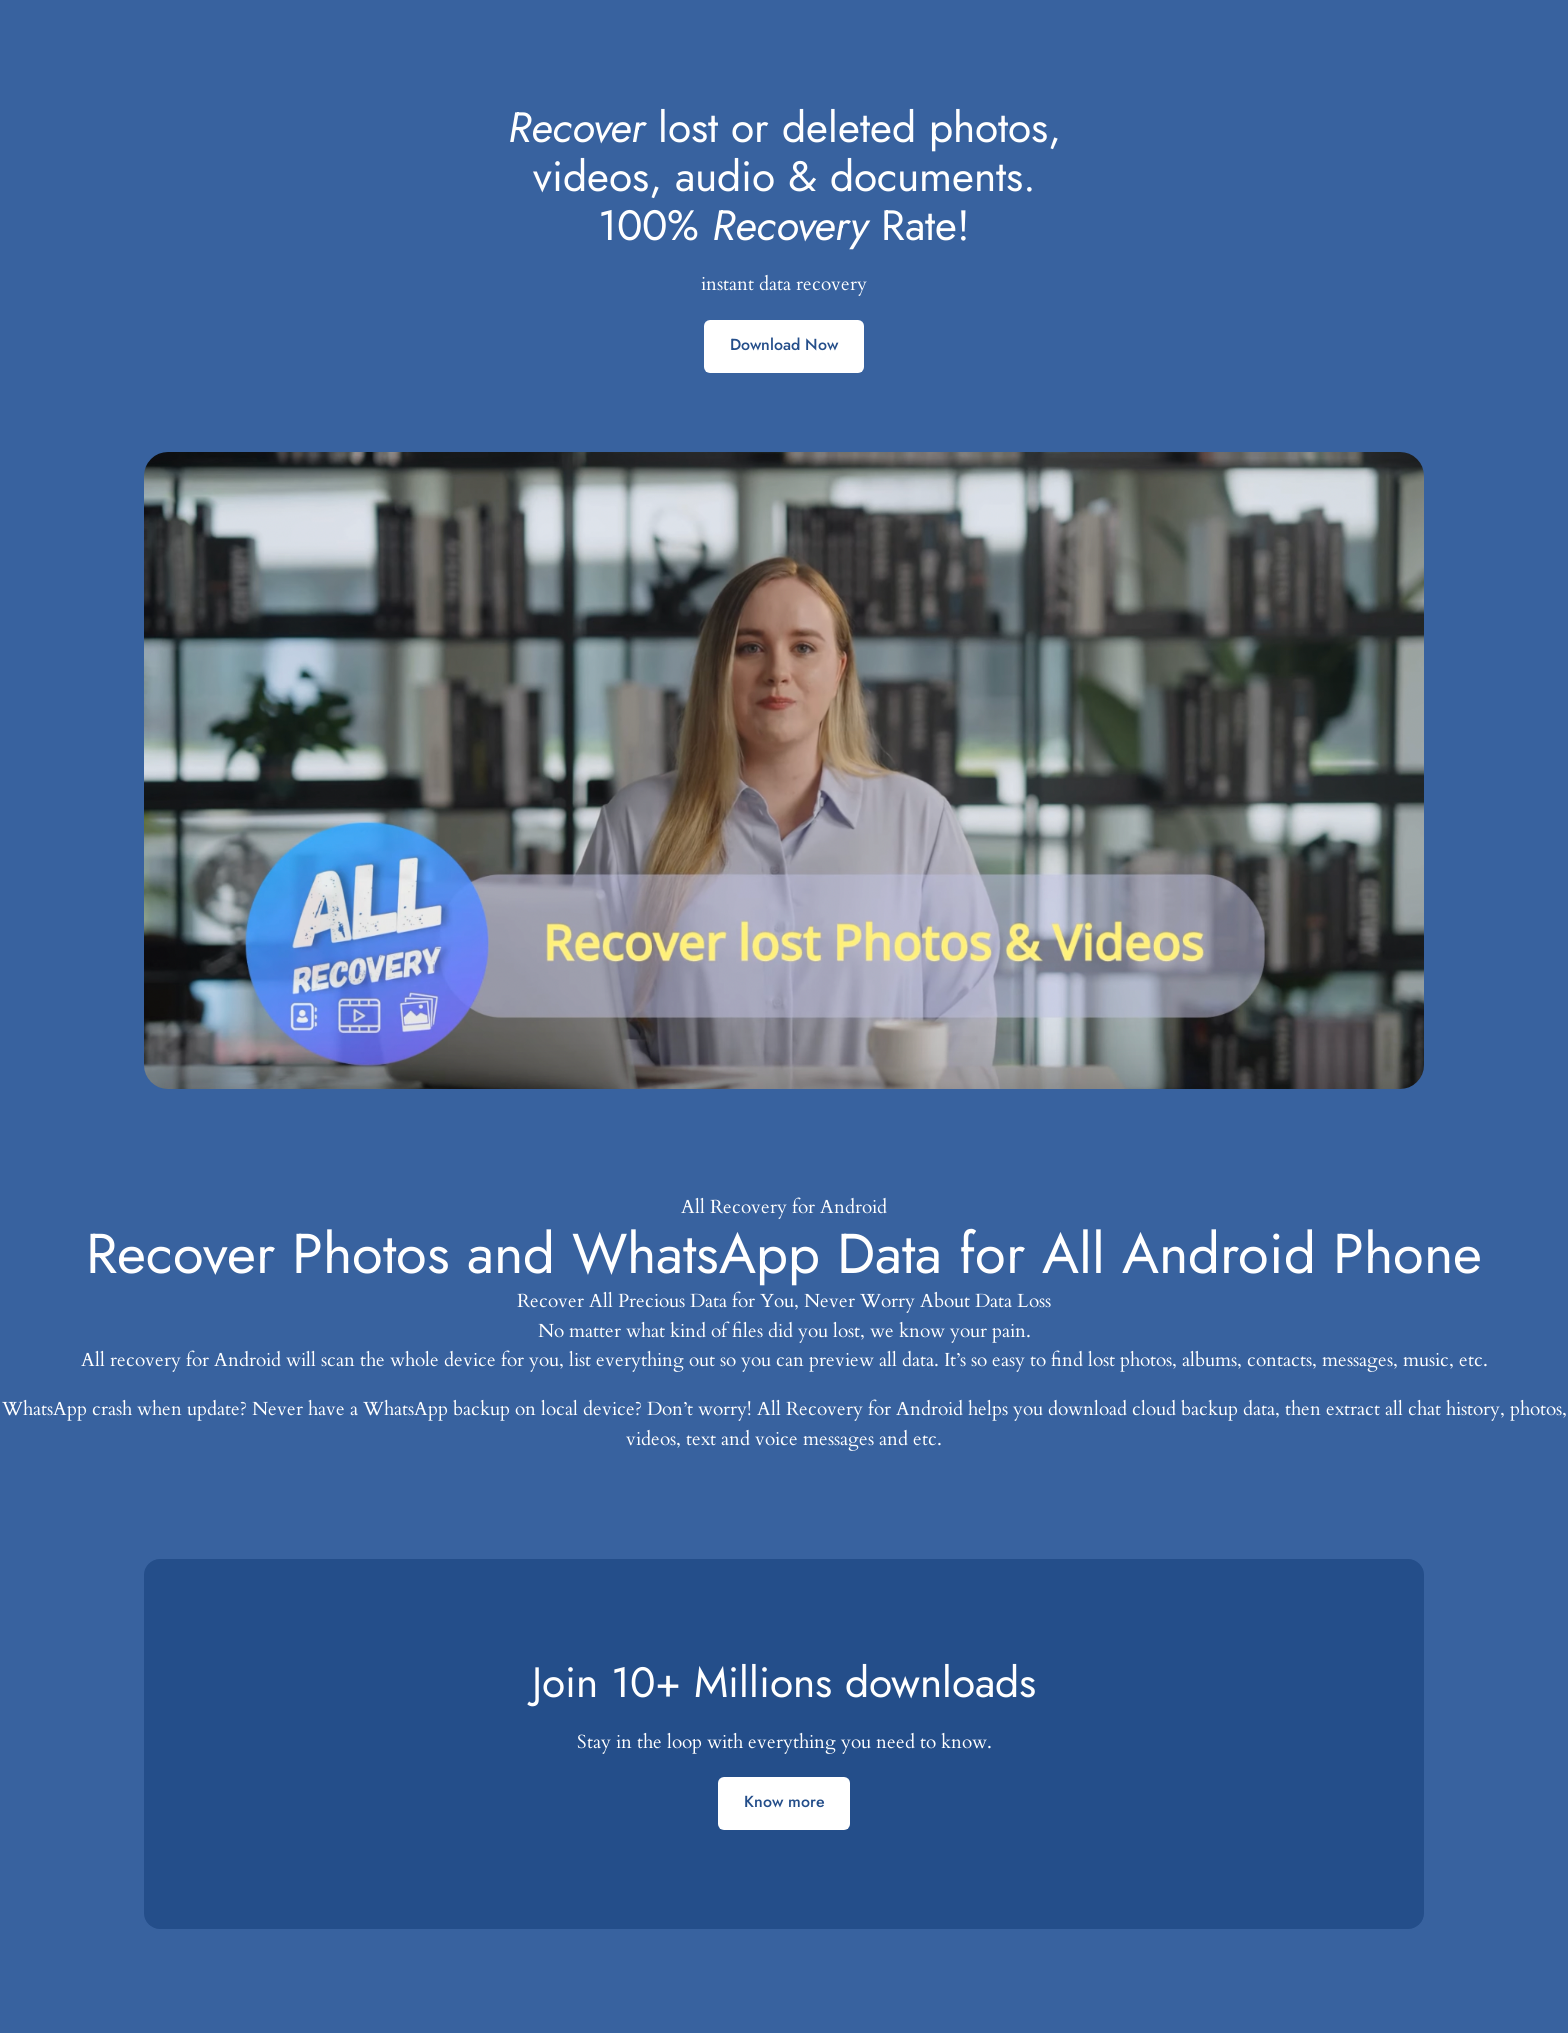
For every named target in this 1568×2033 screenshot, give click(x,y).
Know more (784, 1801)
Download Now (784, 344)
